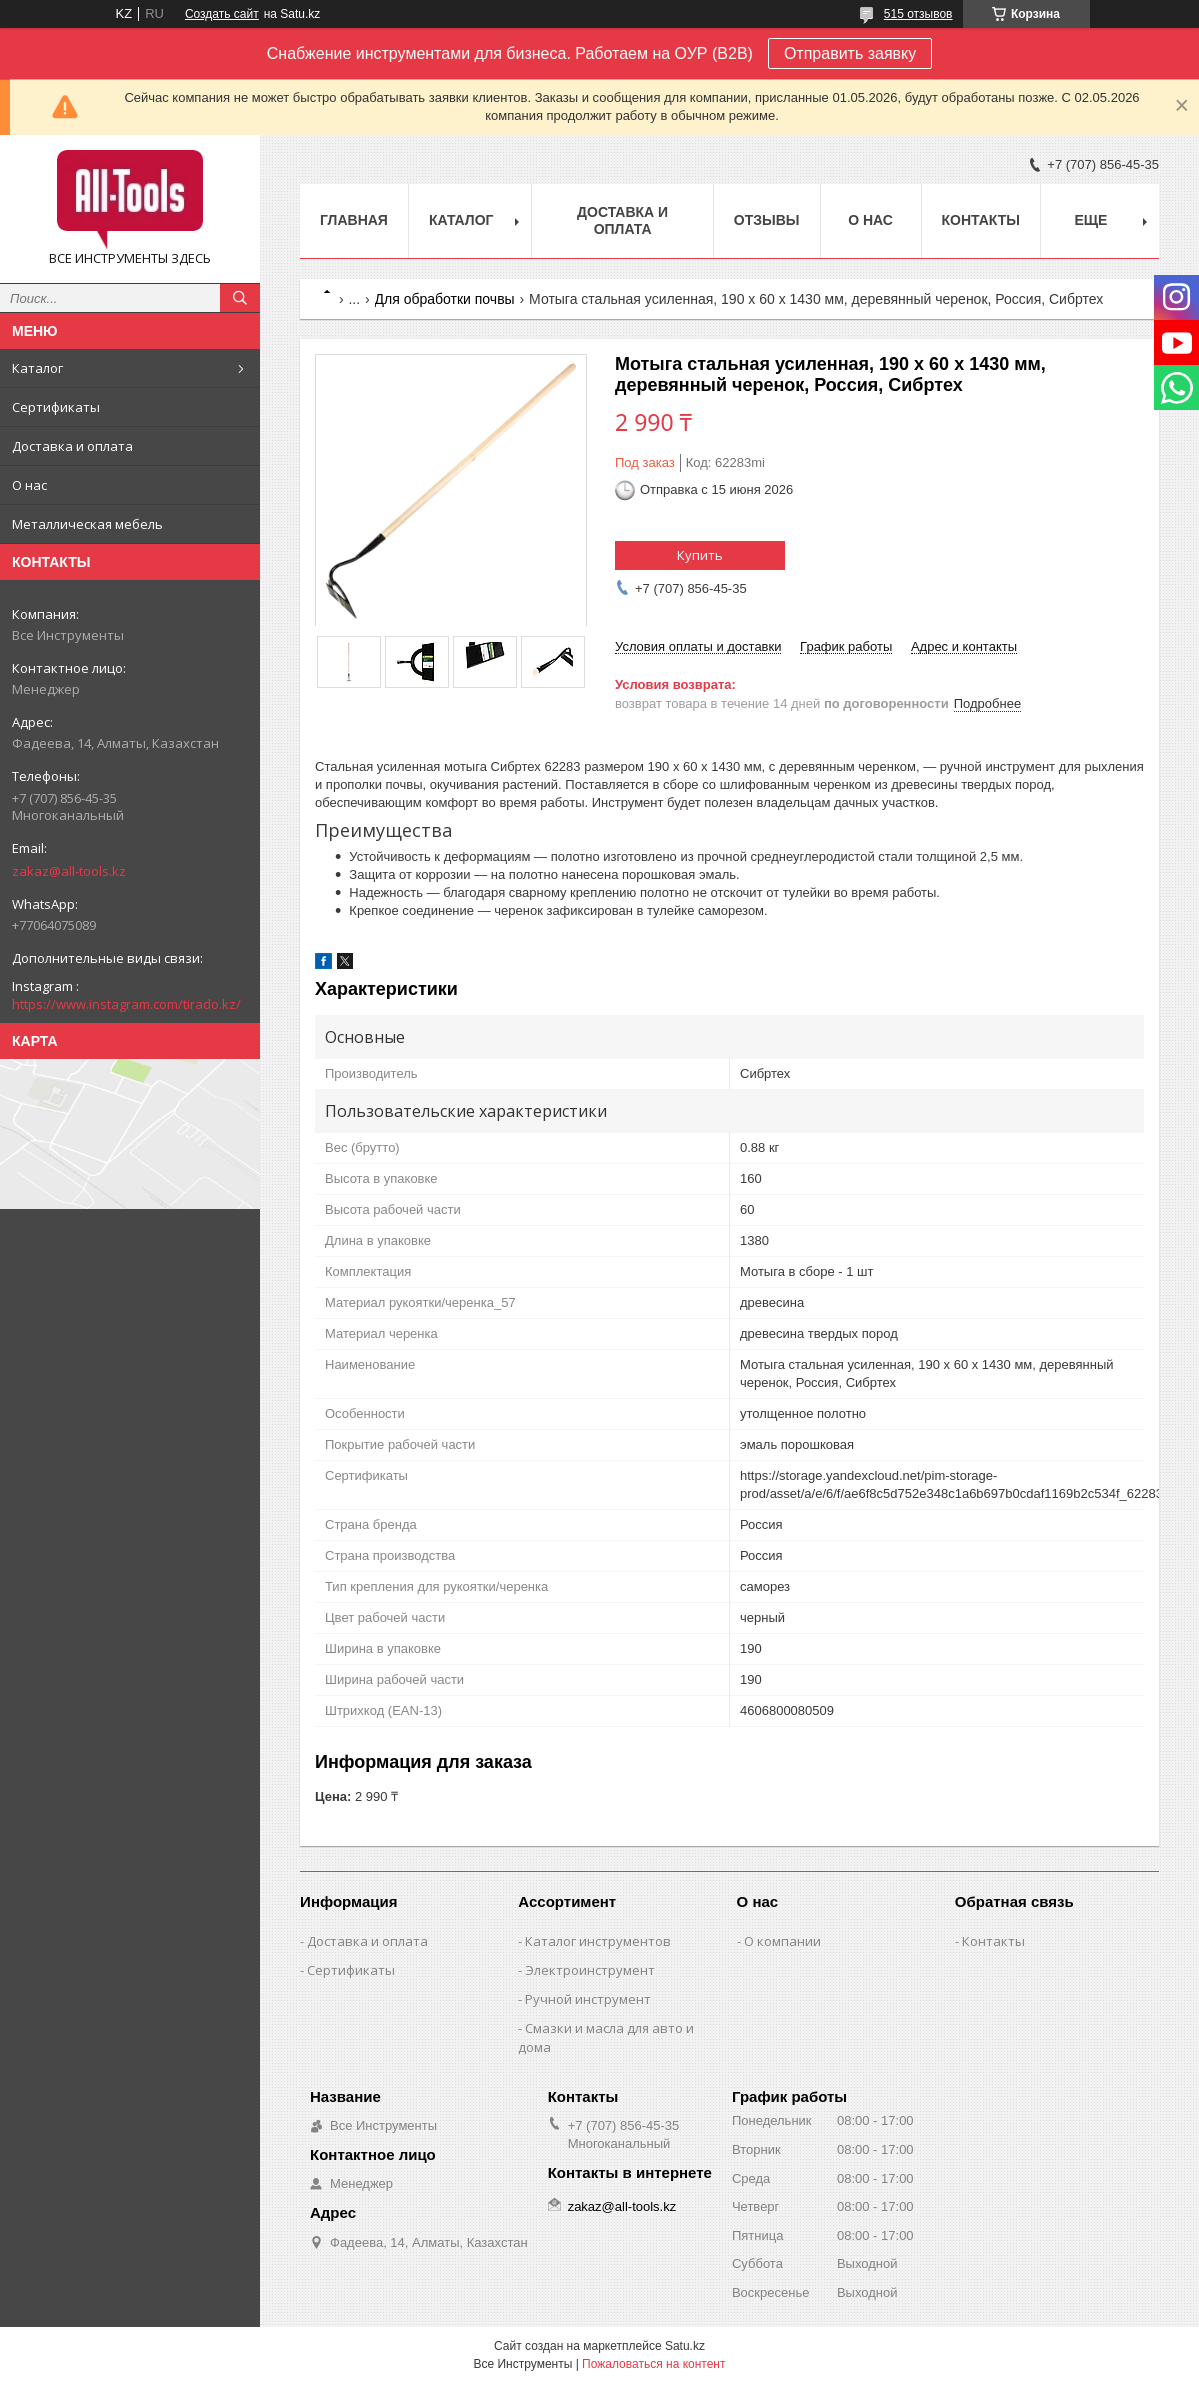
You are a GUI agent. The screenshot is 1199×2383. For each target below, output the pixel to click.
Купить (700, 555)
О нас (29, 485)
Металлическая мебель (87, 524)
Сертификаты (56, 407)
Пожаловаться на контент (653, 2364)
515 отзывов (918, 14)
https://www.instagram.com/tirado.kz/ (126, 1004)
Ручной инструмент (588, 1999)
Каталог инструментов (598, 1941)
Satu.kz (685, 2346)
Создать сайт (222, 14)
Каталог (37, 368)
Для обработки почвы (445, 299)
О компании (782, 1941)
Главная (354, 220)
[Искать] (240, 298)
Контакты (981, 220)
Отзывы (767, 220)
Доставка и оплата (72, 446)
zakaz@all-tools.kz (69, 871)
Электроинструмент (590, 1970)
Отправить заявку (850, 53)
